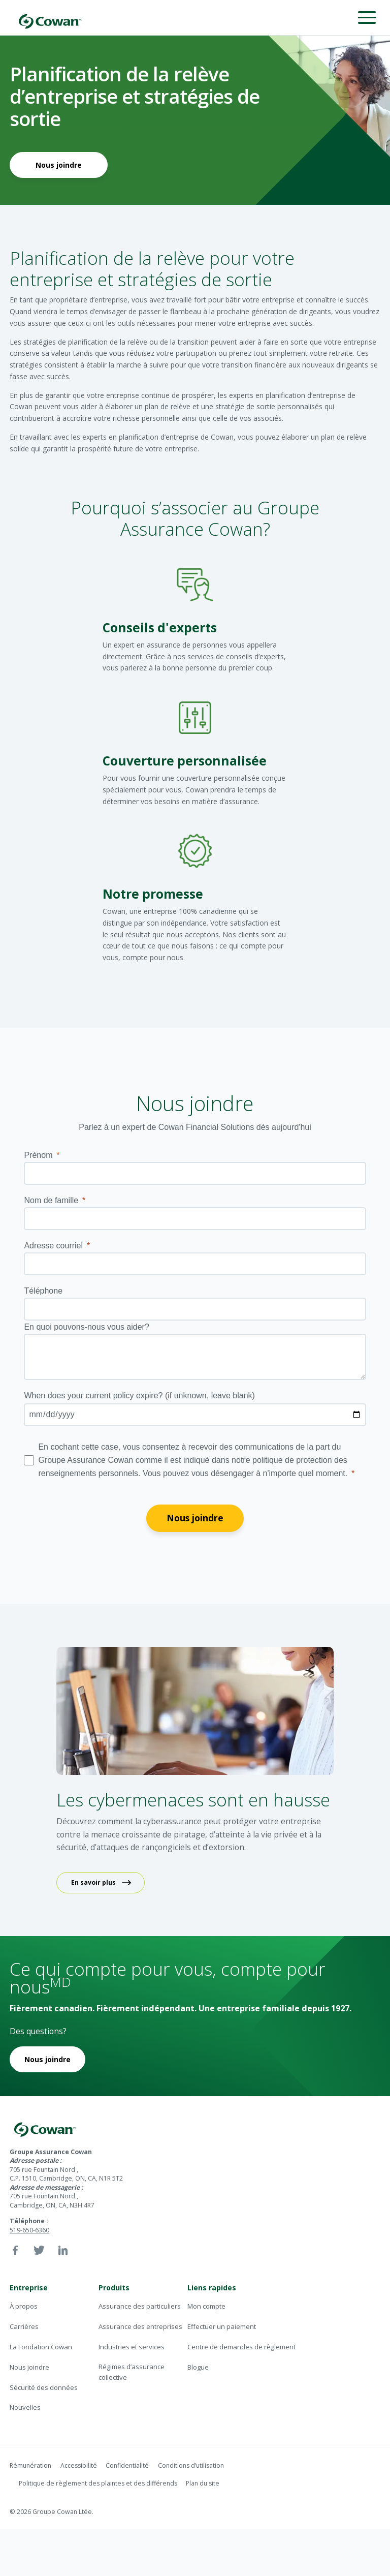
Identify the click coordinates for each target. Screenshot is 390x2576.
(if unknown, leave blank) (139, 1395)
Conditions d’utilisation (191, 2465)
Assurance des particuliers (140, 2306)
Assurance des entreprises (140, 2326)
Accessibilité (78, 2465)
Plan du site (202, 2483)
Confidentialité (127, 2465)
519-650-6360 (29, 2230)
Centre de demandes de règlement (241, 2346)
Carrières (24, 2326)
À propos (24, 2306)
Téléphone (43, 1290)
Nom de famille (51, 1200)
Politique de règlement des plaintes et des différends (98, 2483)
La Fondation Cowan (41, 2346)
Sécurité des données (44, 2387)
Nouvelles (25, 2407)
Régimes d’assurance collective (132, 2372)
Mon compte (206, 2306)
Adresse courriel (53, 1245)
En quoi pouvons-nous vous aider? (86, 1327)
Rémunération (30, 2465)
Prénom (38, 1155)
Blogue (198, 2367)
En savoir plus (93, 1882)
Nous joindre (59, 165)
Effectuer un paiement (221, 2326)
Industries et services (132, 2346)
